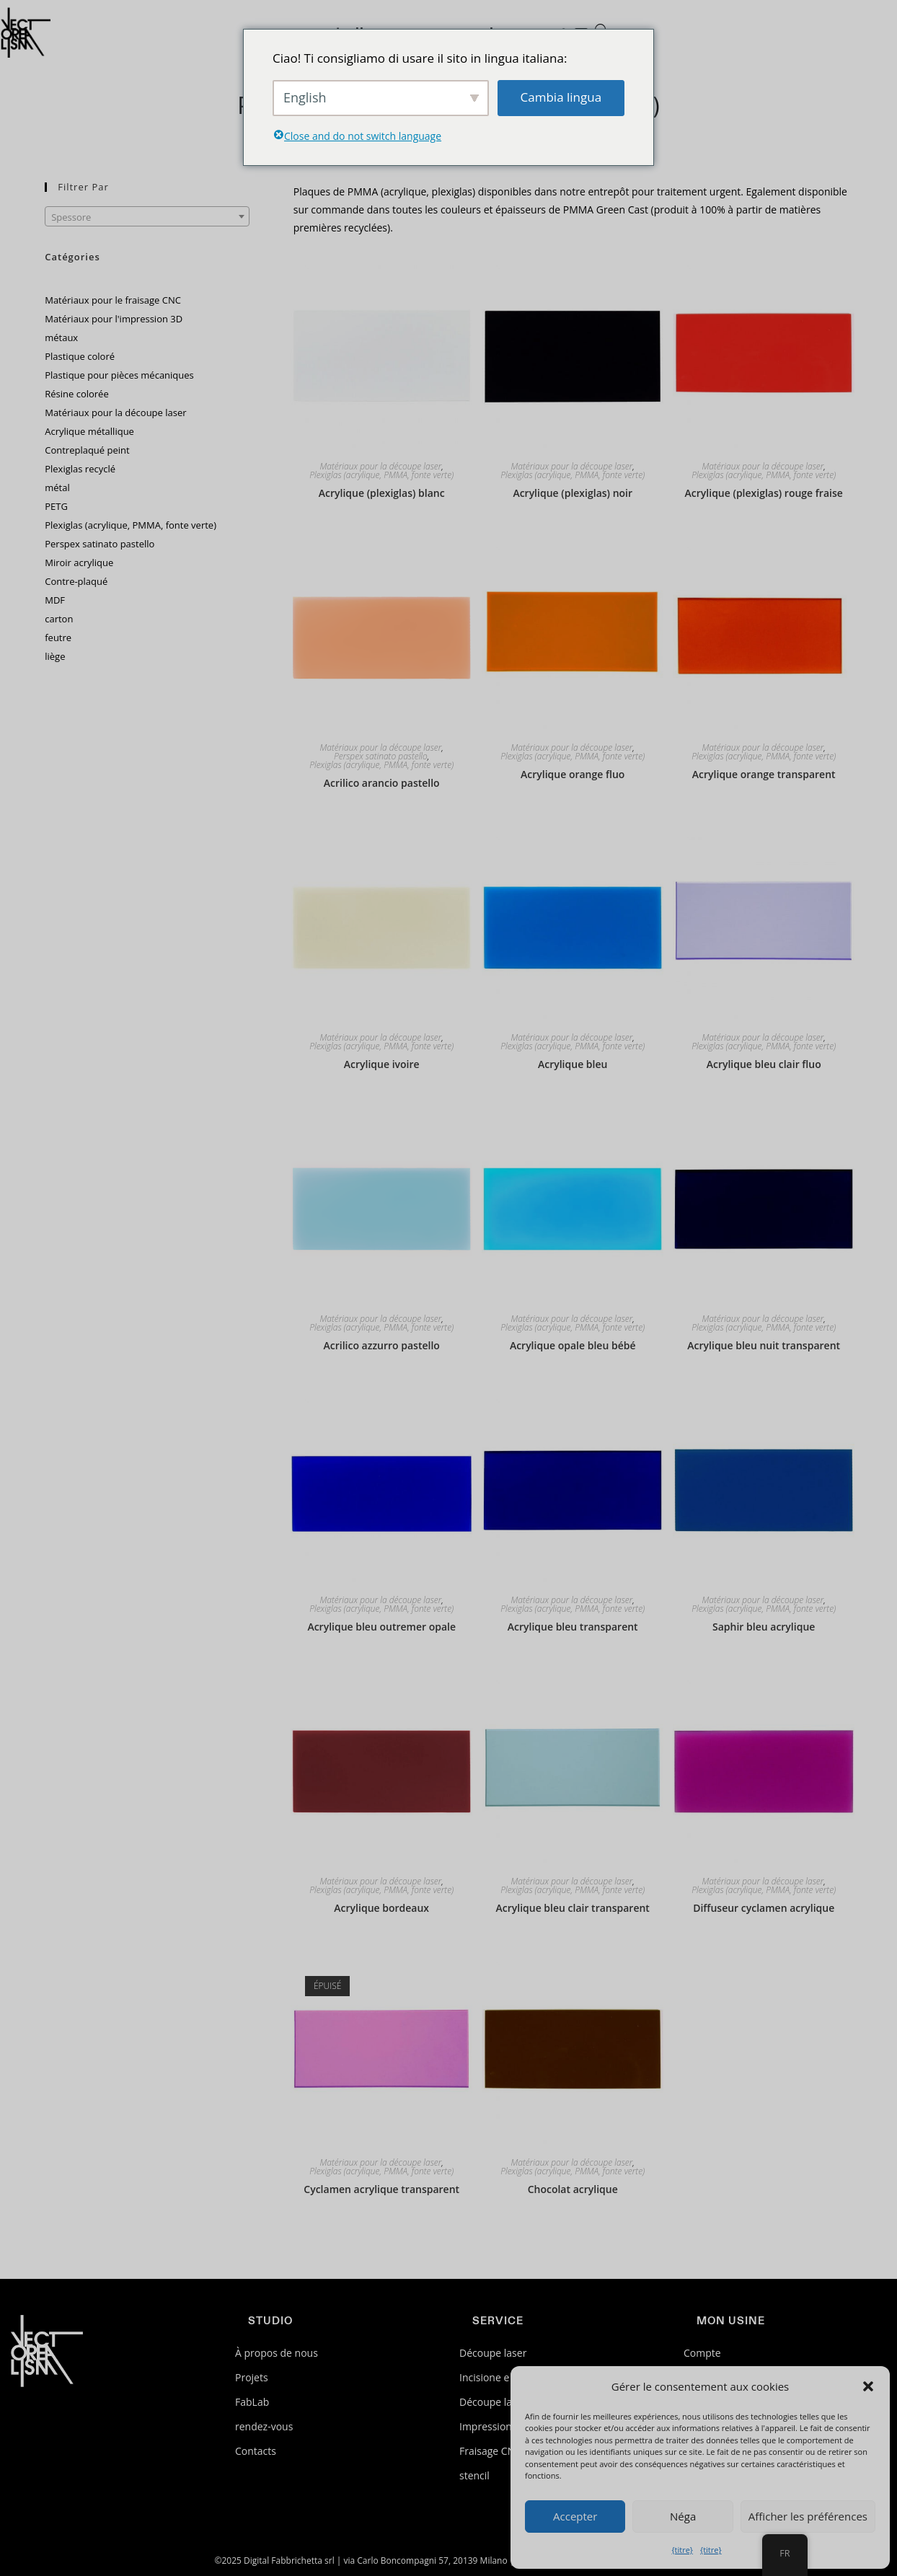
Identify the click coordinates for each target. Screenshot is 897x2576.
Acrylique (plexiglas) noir (572, 493)
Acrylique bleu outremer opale (381, 1626)
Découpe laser (492, 2353)
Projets (251, 2377)
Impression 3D (493, 2426)
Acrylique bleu (572, 1064)
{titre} (682, 2549)
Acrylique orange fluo (572, 774)
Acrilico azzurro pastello (382, 1345)
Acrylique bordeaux (381, 1908)
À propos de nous (276, 2353)
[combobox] (147, 216)
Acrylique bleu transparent (573, 1626)
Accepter (575, 2516)
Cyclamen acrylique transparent (381, 2189)
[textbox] (146, 217)
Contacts (255, 2451)
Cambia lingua (561, 97)
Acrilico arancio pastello (382, 783)
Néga (683, 2516)
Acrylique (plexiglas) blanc (382, 493)
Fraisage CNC (490, 2451)
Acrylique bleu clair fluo (764, 1064)
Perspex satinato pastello (381, 756)
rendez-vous (264, 2426)
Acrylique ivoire (382, 1064)
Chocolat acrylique (573, 2189)
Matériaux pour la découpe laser (381, 466)
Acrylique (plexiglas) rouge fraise (764, 493)
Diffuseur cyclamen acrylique (763, 1908)
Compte (702, 2353)
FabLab (252, 2402)
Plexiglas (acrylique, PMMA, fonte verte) (381, 475)
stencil (474, 2475)
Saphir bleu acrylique (763, 1626)
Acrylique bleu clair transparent (572, 1908)
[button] (868, 2386)
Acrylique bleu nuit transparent (763, 1345)
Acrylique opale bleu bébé (573, 1345)
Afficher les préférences (807, 2516)
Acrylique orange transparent (764, 774)
